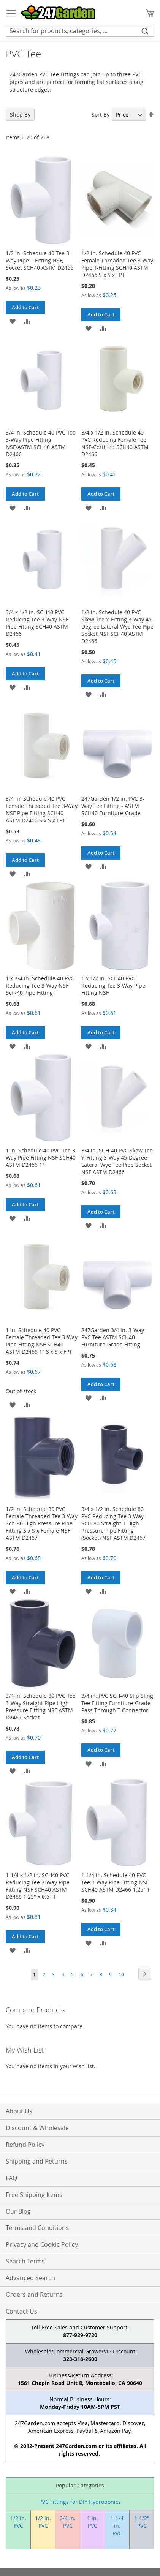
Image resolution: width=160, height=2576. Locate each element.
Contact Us (21, 2311)
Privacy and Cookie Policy (42, 2244)
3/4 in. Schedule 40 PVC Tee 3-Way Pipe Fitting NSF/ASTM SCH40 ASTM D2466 (41, 443)
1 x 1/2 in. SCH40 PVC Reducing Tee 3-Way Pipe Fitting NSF (113, 985)
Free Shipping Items (34, 2194)
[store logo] (58, 12)
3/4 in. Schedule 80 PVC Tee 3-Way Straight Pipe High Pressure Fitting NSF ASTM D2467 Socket (41, 1706)
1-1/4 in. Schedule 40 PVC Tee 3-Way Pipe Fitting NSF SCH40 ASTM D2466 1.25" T (115, 1882)
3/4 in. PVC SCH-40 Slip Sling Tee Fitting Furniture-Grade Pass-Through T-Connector (117, 1703)
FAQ (11, 2178)
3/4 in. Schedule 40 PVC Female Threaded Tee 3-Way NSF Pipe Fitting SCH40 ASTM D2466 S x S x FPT (42, 809)
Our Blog (18, 2211)
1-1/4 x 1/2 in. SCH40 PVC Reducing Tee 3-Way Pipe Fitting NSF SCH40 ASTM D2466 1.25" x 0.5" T (38, 1885)
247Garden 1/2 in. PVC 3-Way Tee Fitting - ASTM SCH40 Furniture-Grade (112, 806)
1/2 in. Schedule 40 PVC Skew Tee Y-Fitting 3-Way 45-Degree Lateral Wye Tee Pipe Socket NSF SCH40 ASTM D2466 (117, 626)
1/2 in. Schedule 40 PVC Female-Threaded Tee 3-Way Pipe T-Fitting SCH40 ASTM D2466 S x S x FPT (117, 264)
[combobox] (80, 31)
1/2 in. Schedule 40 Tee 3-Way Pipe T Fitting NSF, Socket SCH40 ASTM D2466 (39, 260)
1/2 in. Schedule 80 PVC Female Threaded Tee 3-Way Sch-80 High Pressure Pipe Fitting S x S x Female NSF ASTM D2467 (42, 1523)
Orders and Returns (34, 2294)
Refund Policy (25, 2144)
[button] (12, 320)
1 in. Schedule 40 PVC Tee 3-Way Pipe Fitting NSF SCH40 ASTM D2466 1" (41, 1157)
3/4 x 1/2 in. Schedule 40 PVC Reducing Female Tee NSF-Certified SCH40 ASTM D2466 (115, 443)
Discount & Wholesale (37, 2128)
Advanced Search (30, 2278)
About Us (19, 2111)
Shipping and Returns (37, 2161)
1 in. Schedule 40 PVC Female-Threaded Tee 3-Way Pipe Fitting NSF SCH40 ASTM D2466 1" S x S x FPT (42, 1340)
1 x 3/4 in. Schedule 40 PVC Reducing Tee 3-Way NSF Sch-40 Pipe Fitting (40, 985)
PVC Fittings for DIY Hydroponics (80, 2501)
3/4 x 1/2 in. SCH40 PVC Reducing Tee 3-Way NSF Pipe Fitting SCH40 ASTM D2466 (37, 622)
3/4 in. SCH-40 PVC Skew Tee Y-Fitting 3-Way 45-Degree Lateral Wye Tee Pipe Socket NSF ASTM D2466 (117, 1161)
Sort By (100, 114)
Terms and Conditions (37, 2228)
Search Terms (25, 2261)
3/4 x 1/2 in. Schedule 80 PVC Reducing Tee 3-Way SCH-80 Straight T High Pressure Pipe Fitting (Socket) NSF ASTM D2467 (113, 1523)
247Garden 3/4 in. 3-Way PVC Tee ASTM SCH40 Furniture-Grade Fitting (112, 1337)
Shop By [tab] (20, 114)
